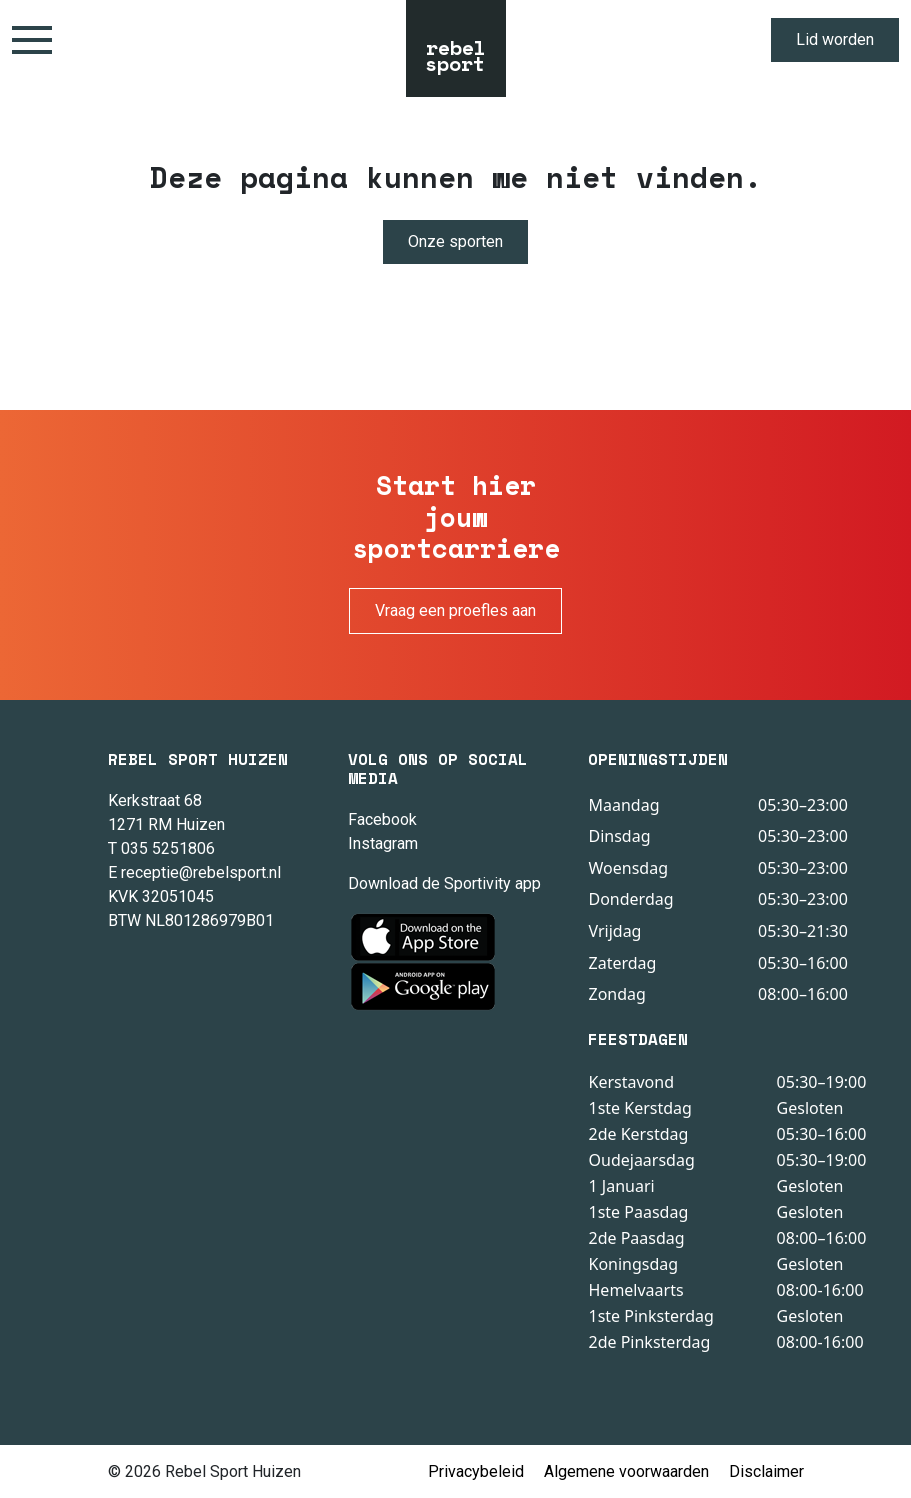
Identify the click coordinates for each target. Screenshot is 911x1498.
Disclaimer (766, 1471)
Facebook (382, 819)
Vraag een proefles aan (455, 610)
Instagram (383, 843)
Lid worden (835, 39)
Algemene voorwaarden (626, 1471)
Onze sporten (455, 241)
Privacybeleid (476, 1471)
